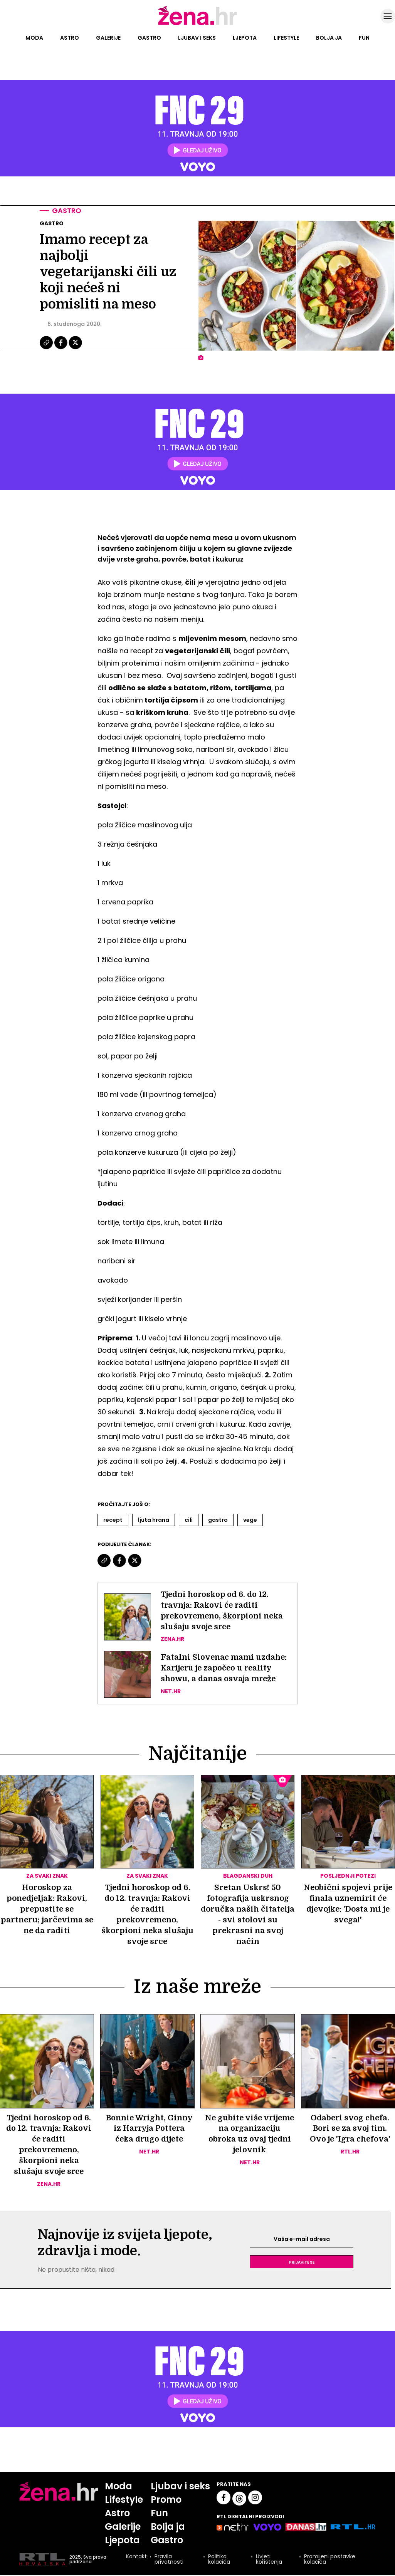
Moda (34, 38)
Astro (69, 38)
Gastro (149, 38)
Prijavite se (301, 2262)
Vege (250, 1520)
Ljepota (245, 38)
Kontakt (136, 2558)
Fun (364, 38)
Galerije (108, 38)
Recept (113, 1520)
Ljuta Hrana (153, 1520)
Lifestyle (286, 38)
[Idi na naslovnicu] (197, 24)
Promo (166, 2500)
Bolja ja (329, 38)
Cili (189, 1520)
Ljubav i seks (197, 38)
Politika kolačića (219, 2560)
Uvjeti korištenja (269, 2560)
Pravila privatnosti (169, 2560)
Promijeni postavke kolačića (329, 2560)
